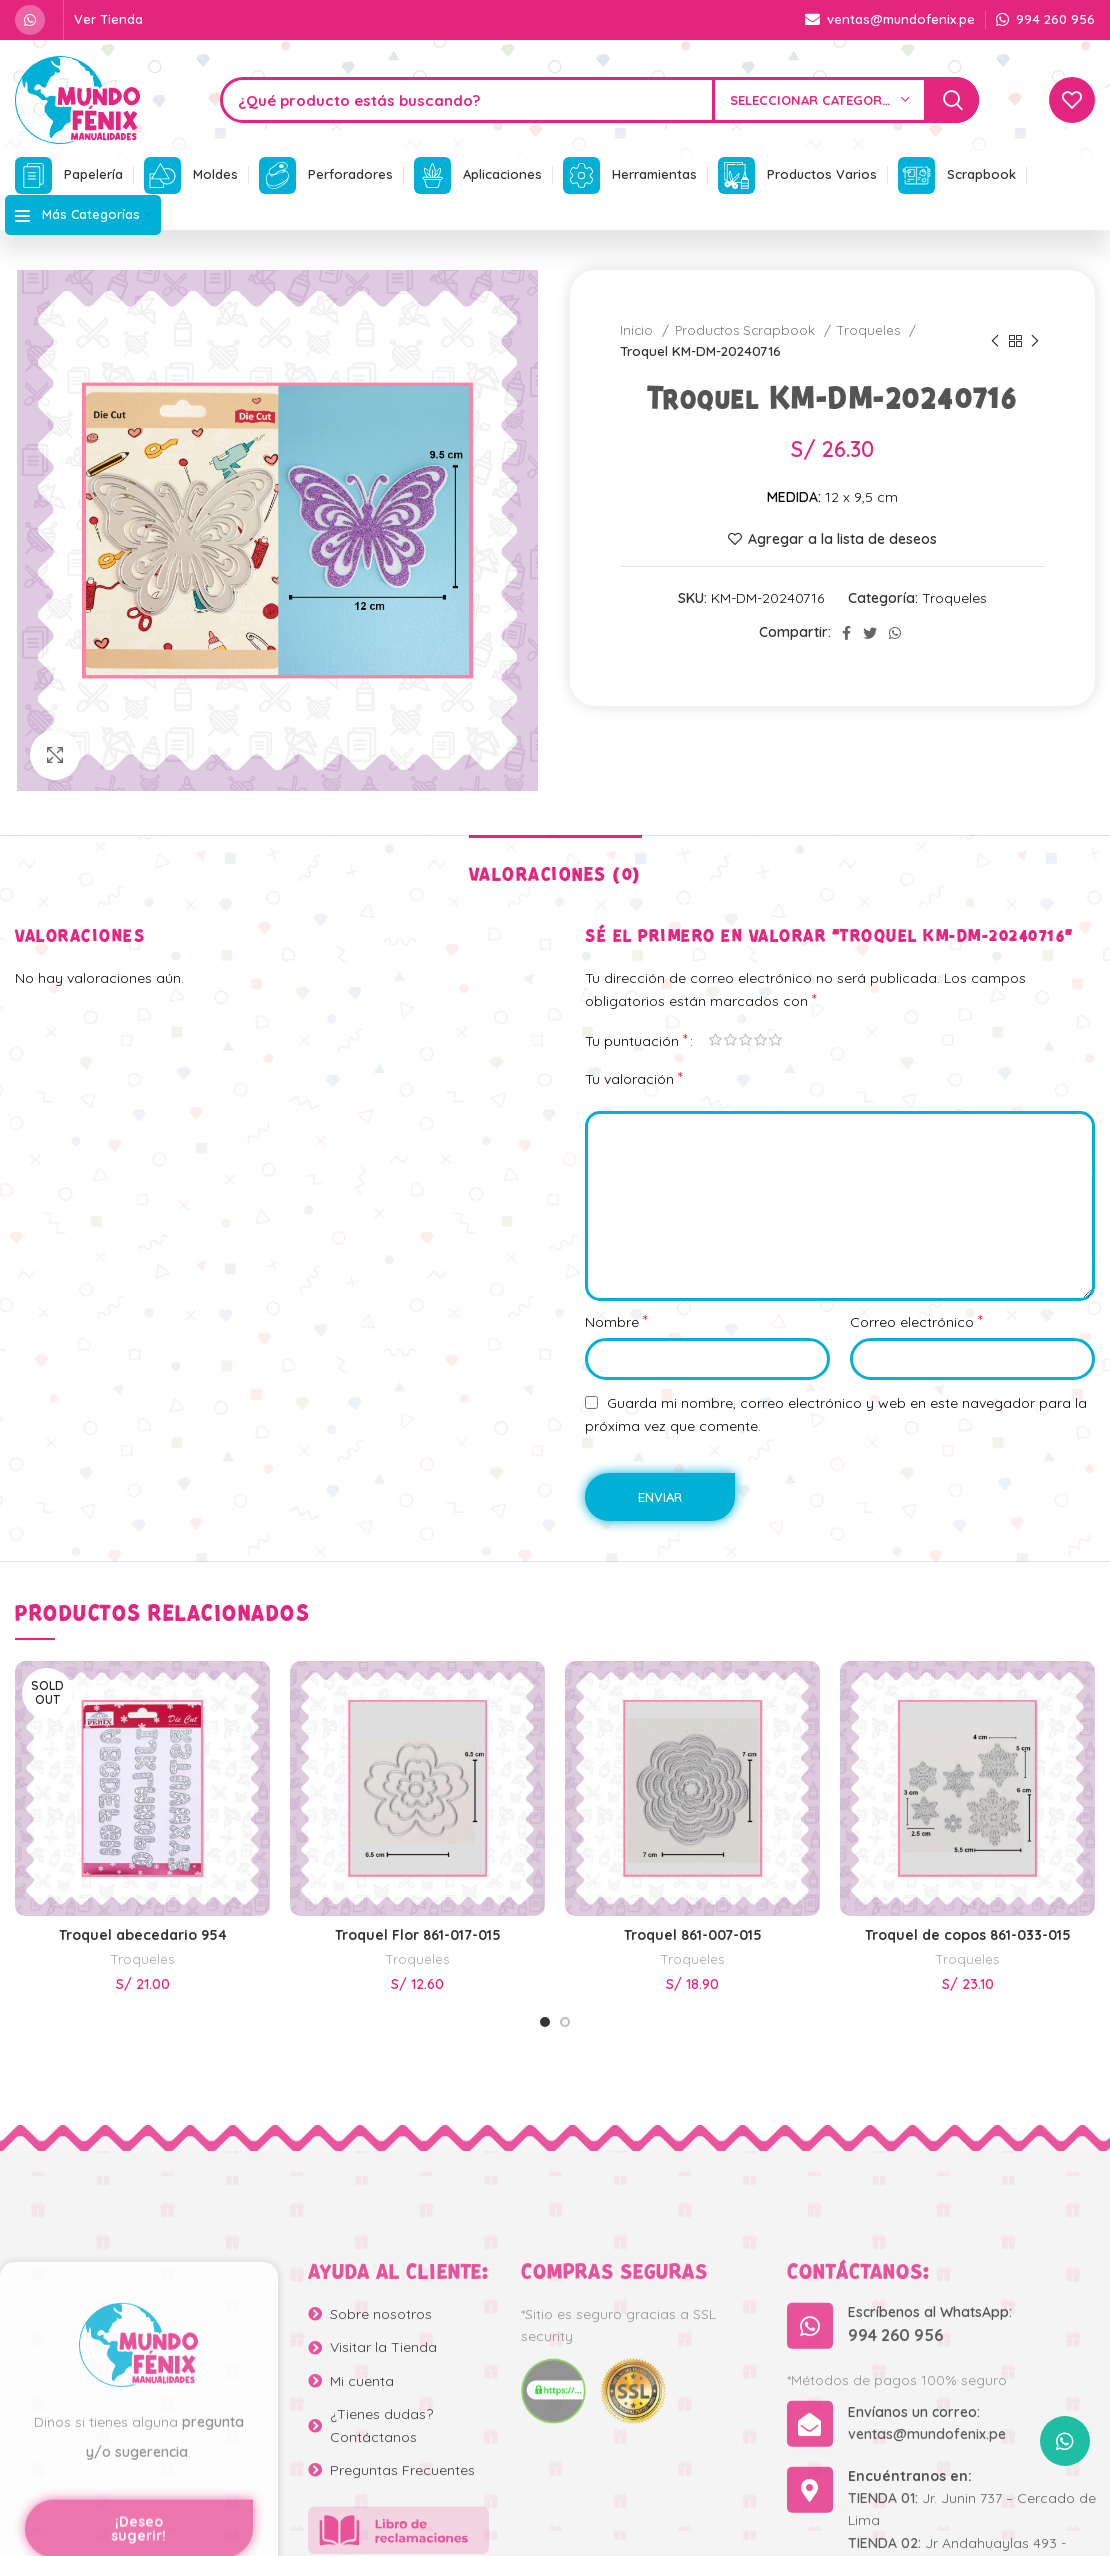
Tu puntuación (636, 1040)
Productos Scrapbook (747, 330)
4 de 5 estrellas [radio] (760, 1040)
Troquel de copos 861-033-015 (968, 1935)
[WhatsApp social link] (30, 20)
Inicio (638, 330)
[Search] (599, 100)
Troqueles (870, 330)
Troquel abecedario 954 (143, 1935)
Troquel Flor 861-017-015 (418, 1935)
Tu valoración (634, 1078)
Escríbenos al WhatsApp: (930, 2538)
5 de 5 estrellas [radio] (775, 1040)
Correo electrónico (916, 1321)
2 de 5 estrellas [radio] (730, 1040)
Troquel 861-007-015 (693, 1935)
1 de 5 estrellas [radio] (715, 1040)
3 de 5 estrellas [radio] (745, 1040)
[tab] (555, 865)
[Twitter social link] (870, 633)
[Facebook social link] (846, 633)
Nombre (616, 1321)
